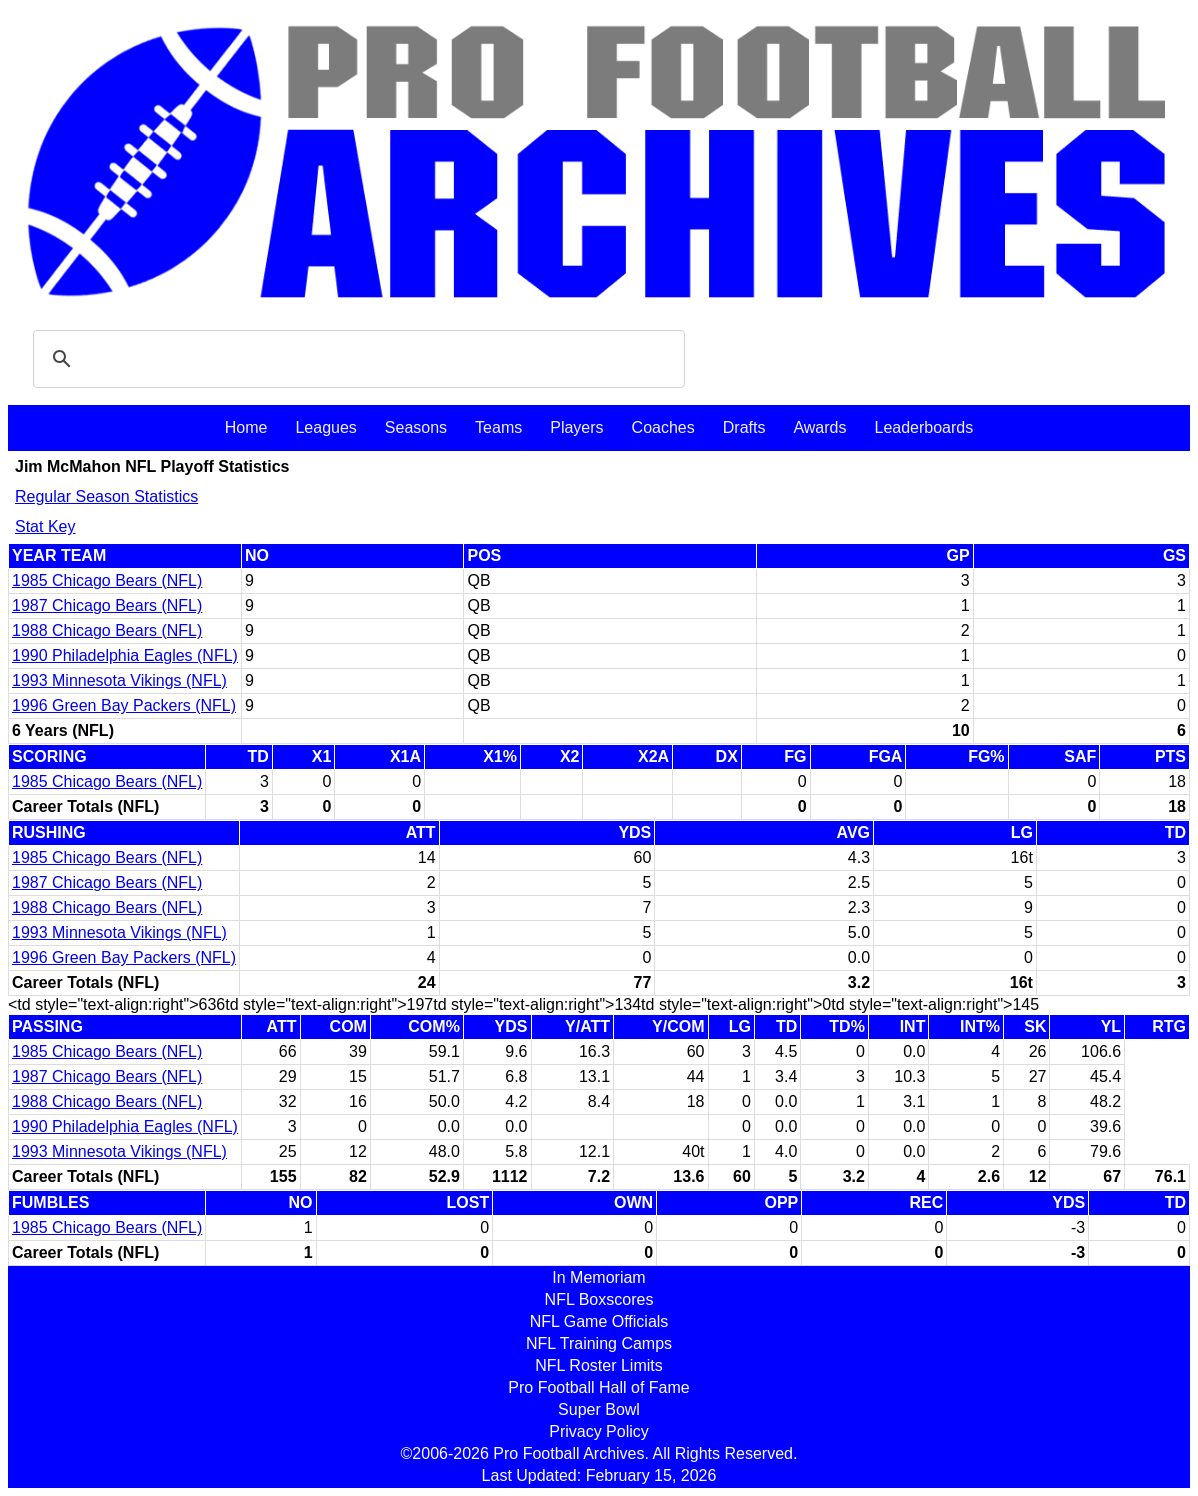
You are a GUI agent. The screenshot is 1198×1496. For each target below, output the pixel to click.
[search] (356, 359)
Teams (498, 427)
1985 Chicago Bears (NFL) (107, 580)
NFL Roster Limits (598, 1365)
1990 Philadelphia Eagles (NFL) (125, 655)
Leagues (325, 427)
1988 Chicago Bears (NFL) (107, 630)
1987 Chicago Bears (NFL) (107, 605)
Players (576, 427)
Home (246, 427)
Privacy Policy (599, 1431)
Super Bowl (599, 1409)
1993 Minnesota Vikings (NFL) (119, 680)
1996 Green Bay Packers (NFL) (124, 705)
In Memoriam (598, 1277)
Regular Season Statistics (106, 496)
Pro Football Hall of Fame (598, 1387)
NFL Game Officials (599, 1321)
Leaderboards (923, 427)
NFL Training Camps (599, 1343)
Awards (819, 427)
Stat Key (45, 526)
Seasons (416, 427)
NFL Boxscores (599, 1299)
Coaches (663, 427)
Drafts (744, 427)
